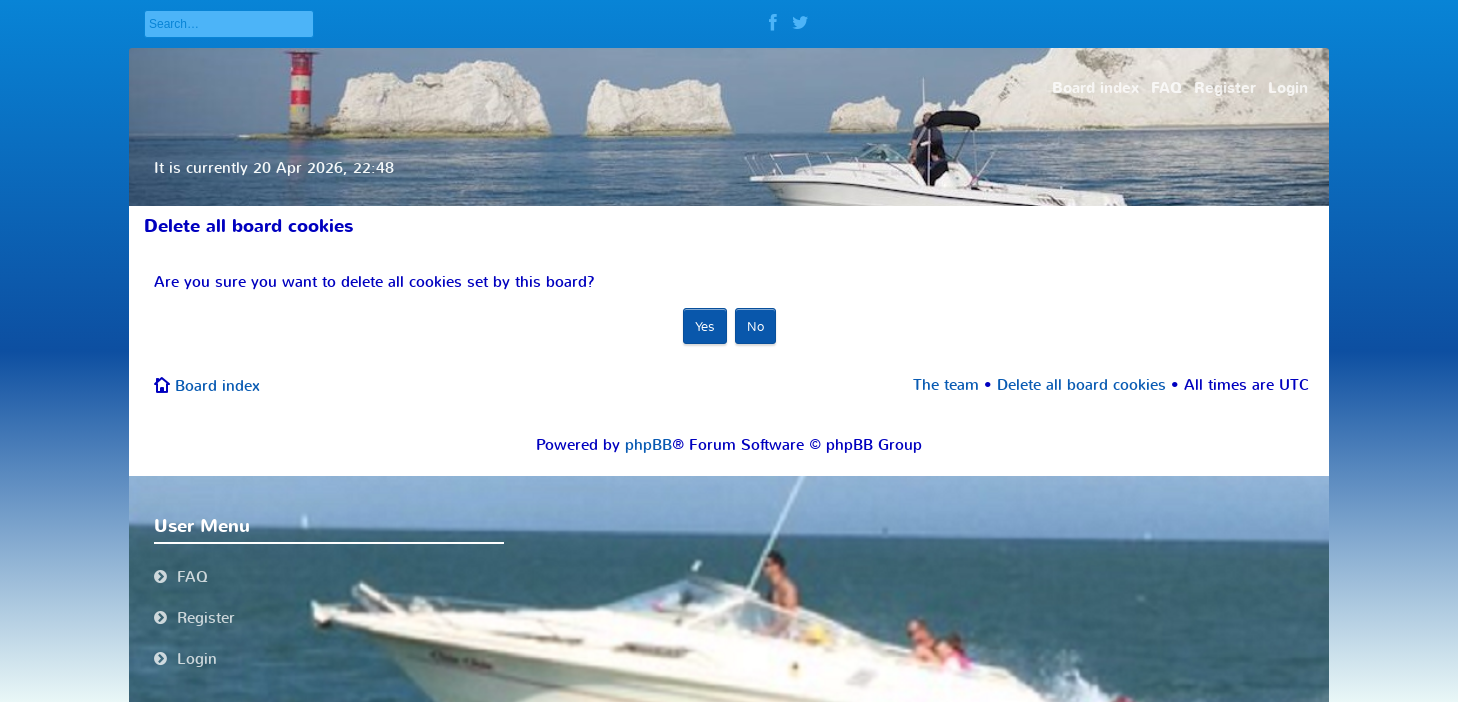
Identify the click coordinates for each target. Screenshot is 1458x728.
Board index (217, 386)
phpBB (648, 445)
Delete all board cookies (1081, 385)
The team (946, 385)
